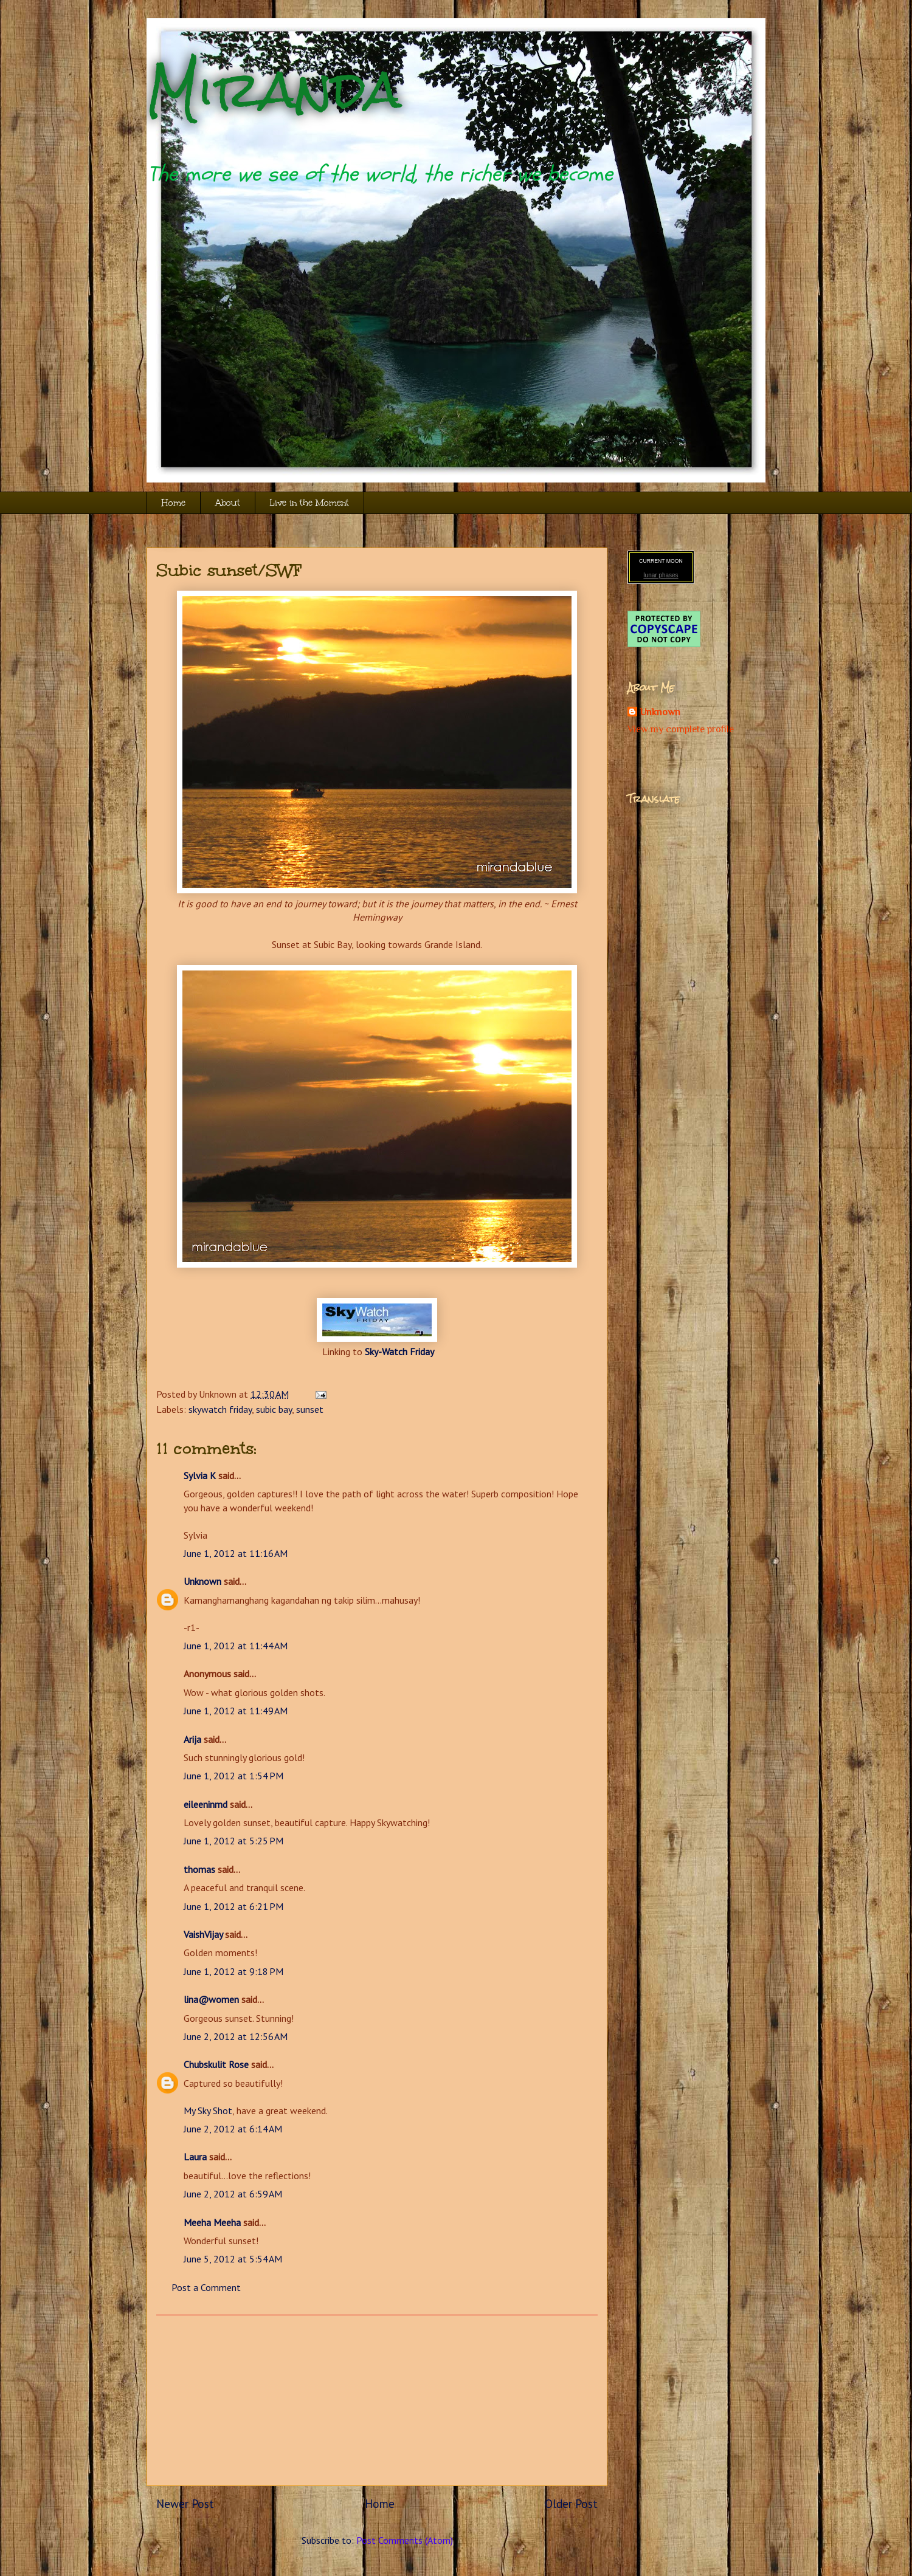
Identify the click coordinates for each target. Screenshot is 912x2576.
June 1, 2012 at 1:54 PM (233, 1776)
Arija (192, 1739)
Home (173, 503)
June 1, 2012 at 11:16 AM (236, 1553)
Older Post (571, 2503)
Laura (195, 2157)
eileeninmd (205, 1804)
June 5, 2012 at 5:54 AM (233, 2259)
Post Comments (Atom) (404, 2540)
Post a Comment (206, 2287)
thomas (199, 1869)
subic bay (274, 1409)
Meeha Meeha (212, 2222)
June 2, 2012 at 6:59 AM (233, 2194)
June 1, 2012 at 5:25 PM (233, 1841)
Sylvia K (200, 1475)
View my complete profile (680, 729)
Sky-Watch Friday (399, 1351)
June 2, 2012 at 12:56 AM (236, 2036)
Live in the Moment (309, 503)
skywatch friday (220, 1409)
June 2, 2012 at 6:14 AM (233, 2129)
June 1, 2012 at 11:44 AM (236, 1646)
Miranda (274, 89)
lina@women (211, 1999)
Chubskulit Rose (216, 2064)
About (227, 503)
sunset (309, 1409)
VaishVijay (203, 1934)
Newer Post (185, 2503)
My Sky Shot (208, 2110)
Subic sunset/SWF (229, 570)
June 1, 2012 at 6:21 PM (233, 1906)
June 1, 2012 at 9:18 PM (233, 1971)
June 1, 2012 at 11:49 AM (236, 1711)
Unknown (202, 1581)
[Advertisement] (377, 2400)
